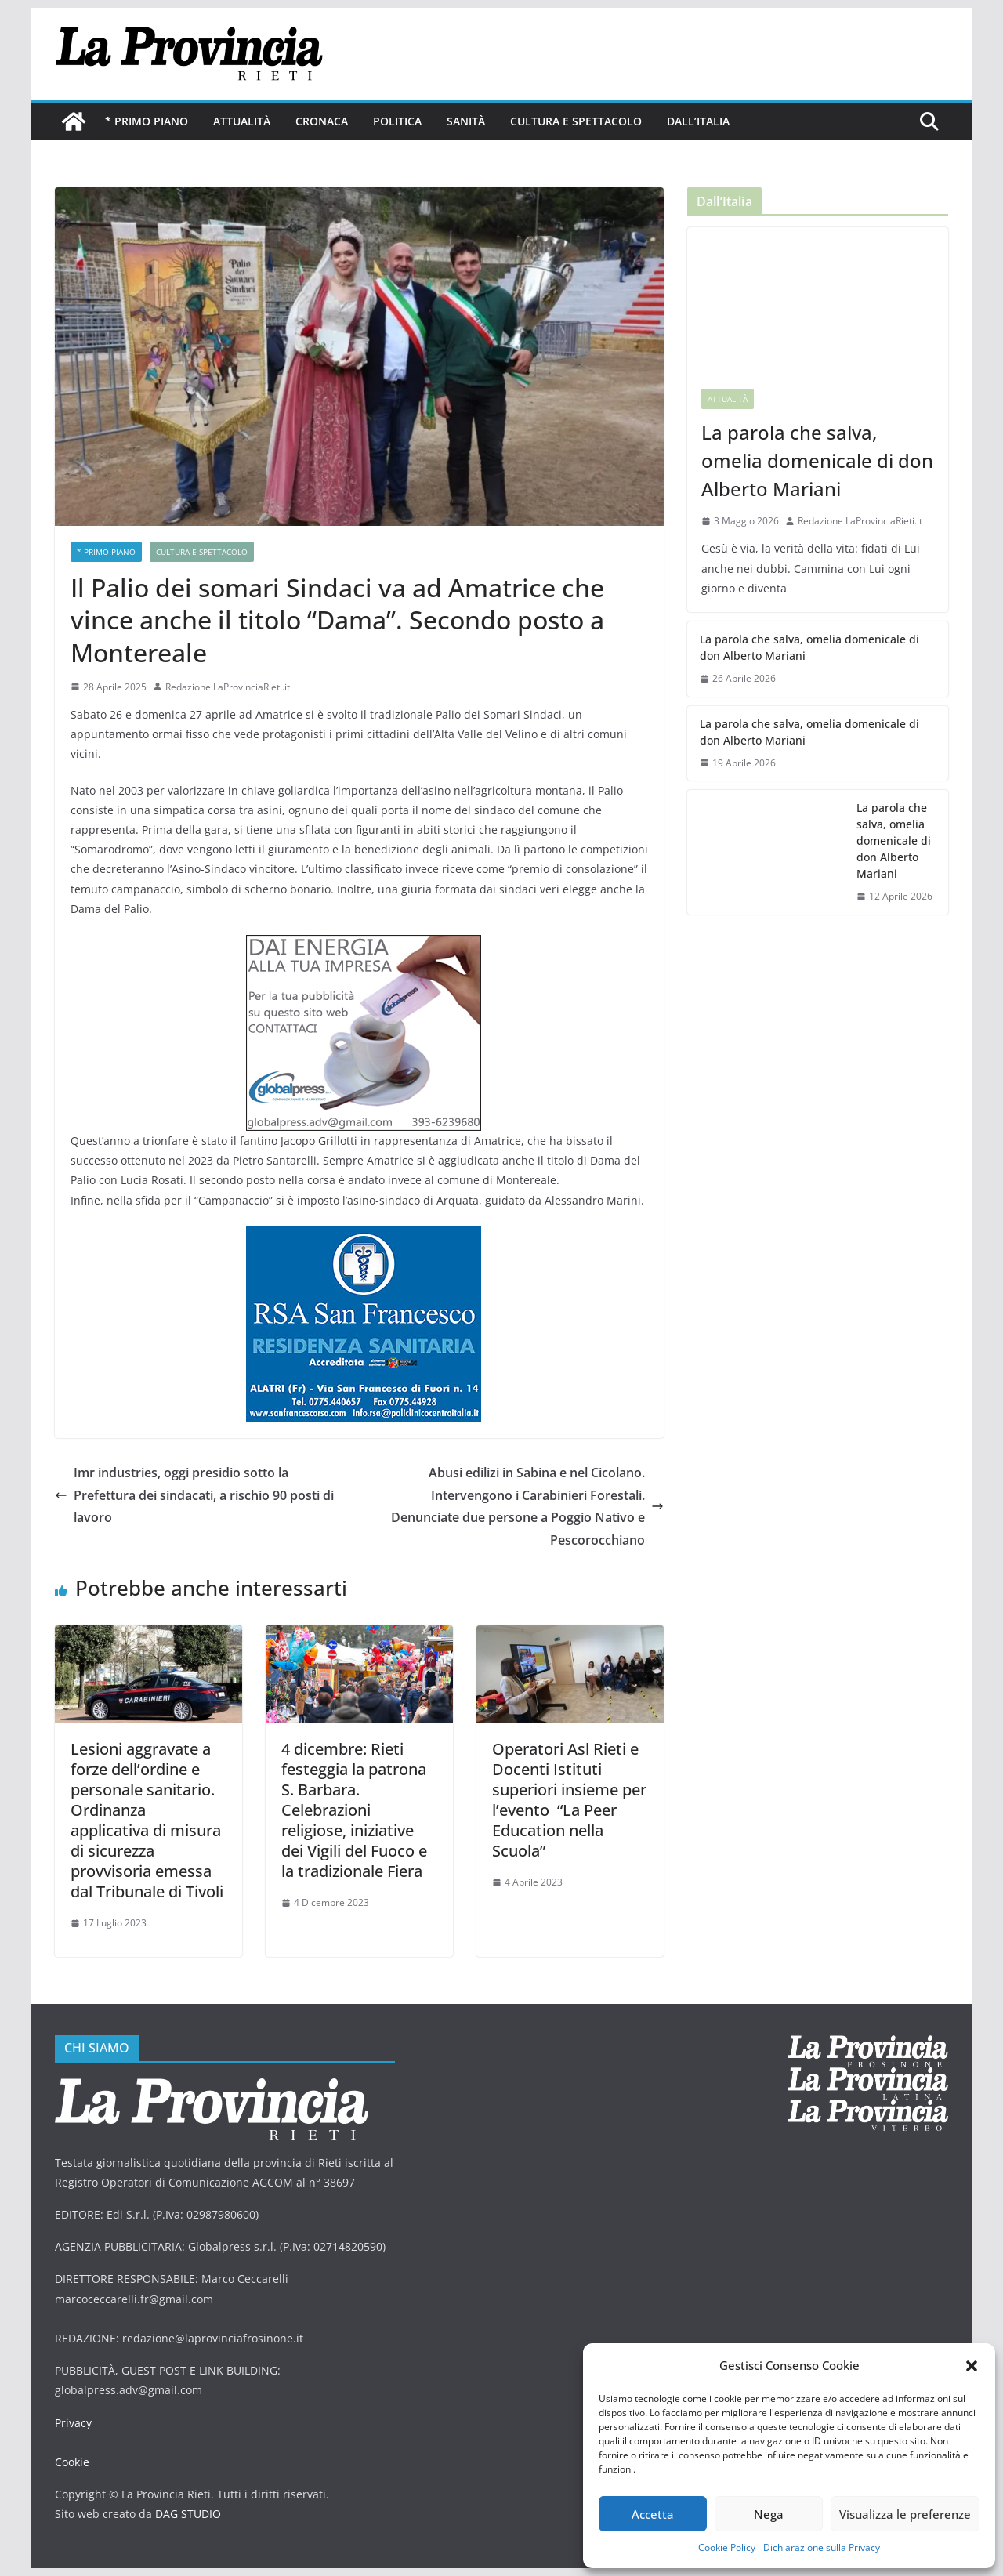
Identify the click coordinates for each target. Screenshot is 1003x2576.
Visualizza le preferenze (905, 2514)
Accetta (653, 2514)
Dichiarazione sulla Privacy (821, 2547)
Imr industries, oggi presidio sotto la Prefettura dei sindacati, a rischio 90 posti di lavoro (194, 1495)
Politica (397, 121)
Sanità (466, 121)
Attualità (241, 121)
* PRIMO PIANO (146, 121)
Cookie (72, 2462)
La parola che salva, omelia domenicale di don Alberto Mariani (817, 460)
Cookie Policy (726, 2547)
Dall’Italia (698, 121)
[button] (971, 2366)
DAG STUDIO (188, 2513)
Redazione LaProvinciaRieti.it (227, 687)
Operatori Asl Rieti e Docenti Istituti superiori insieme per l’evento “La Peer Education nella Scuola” (569, 1799)
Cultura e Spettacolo (576, 121)
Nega (769, 2514)
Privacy (73, 2422)
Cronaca (321, 121)
